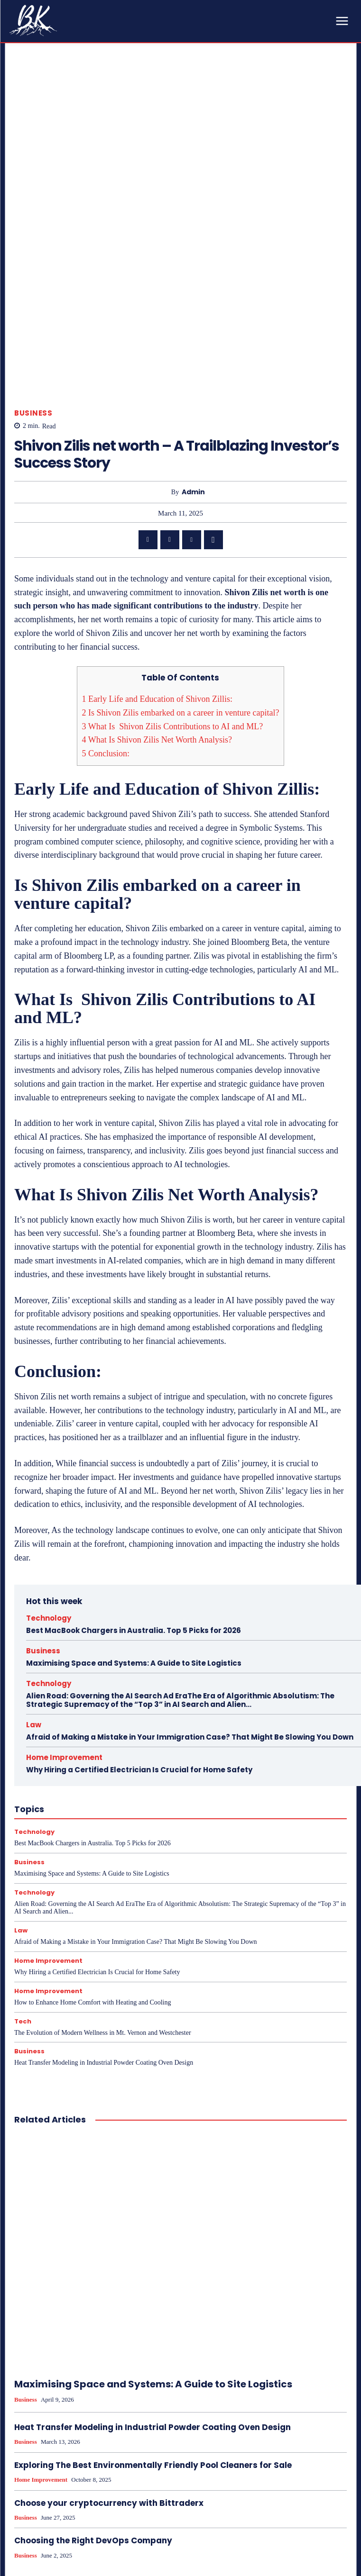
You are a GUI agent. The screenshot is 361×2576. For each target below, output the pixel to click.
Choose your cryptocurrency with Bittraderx (109, 2327)
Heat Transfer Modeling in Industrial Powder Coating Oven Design (103, 1887)
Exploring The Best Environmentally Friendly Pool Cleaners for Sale (153, 2289)
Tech (22, 1845)
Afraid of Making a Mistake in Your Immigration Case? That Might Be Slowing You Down (189, 1561)
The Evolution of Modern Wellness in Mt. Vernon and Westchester (102, 1856)
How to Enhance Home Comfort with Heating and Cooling (92, 1826)
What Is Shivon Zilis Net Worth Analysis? (157, 564)
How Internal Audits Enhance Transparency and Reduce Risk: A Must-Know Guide (271, 2545)
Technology (48, 1442)
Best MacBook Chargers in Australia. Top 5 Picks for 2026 (133, 1455)
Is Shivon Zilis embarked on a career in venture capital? (180, 537)
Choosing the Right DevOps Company (93, 2365)
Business (33, 237)
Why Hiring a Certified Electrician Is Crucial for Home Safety (139, 1594)
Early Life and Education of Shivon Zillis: (157, 523)
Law (33, 1548)
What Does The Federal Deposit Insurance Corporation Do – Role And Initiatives (89, 2545)
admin (193, 316)
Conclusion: (106, 578)
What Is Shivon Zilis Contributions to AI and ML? (172, 550)
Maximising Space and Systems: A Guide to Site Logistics (133, 1487)
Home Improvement (64, 1581)
